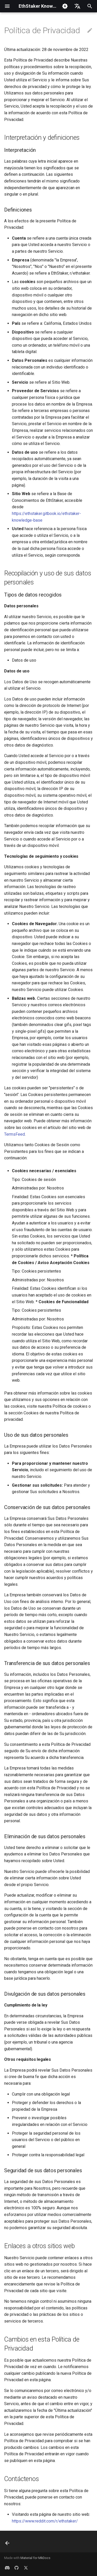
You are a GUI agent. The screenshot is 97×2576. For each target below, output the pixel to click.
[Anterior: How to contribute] (7, 2543)
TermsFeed (14, 1134)
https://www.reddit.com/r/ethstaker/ (45, 2521)
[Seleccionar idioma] (77, 6)
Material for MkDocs (35, 2558)
